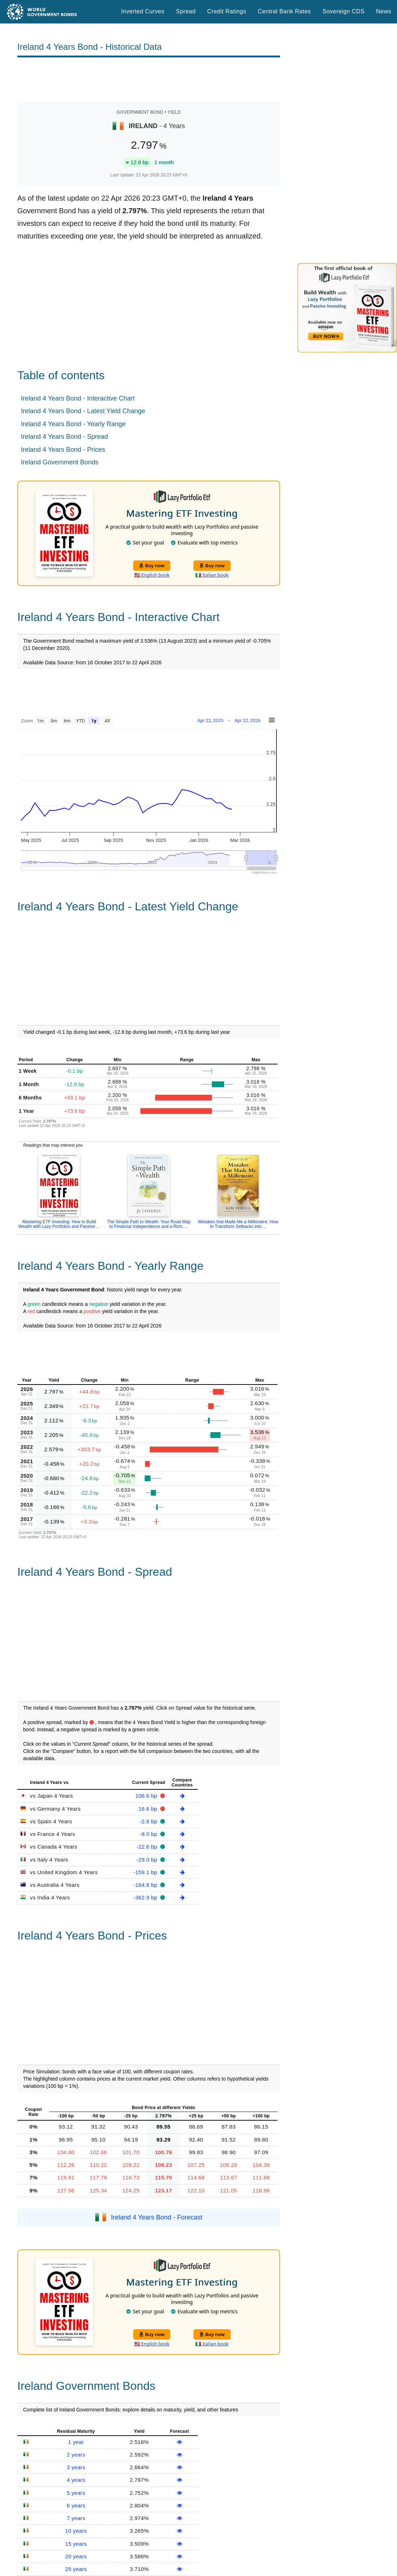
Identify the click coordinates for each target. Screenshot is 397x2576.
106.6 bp (147, 1796)
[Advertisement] (148, 79)
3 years (76, 2467)
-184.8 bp (146, 1885)
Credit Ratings (226, 11)
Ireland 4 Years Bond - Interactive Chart (78, 398)
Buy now (152, 565)
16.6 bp (149, 1809)
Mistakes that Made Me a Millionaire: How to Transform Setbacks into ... (238, 1224)
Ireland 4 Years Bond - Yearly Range (73, 424)
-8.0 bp (149, 1834)
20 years (76, 2556)
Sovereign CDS (344, 11)
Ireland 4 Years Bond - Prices (63, 449)
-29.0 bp (147, 1859)
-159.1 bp (146, 1872)
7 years (76, 2518)
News (383, 11)
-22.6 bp (147, 1847)
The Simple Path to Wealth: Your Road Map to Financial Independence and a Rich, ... (149, 1224)
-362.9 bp (146, 1897)
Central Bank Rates (284, 11)
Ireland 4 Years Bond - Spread (64, 436)
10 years (76, 2531)
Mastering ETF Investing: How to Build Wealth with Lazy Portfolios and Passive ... (59, 1224)
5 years (76, 2493)
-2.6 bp (149, 1821)
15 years (76, 2544)
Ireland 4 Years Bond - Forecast (156, 2217)
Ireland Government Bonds (60, 462)
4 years (76, 2480)
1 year (76, 2442)
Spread (186, 11)
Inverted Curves (142, 11)
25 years (76, 2569)
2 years (76, 2455)
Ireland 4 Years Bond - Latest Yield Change (83, 411)
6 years (76, 2505)
